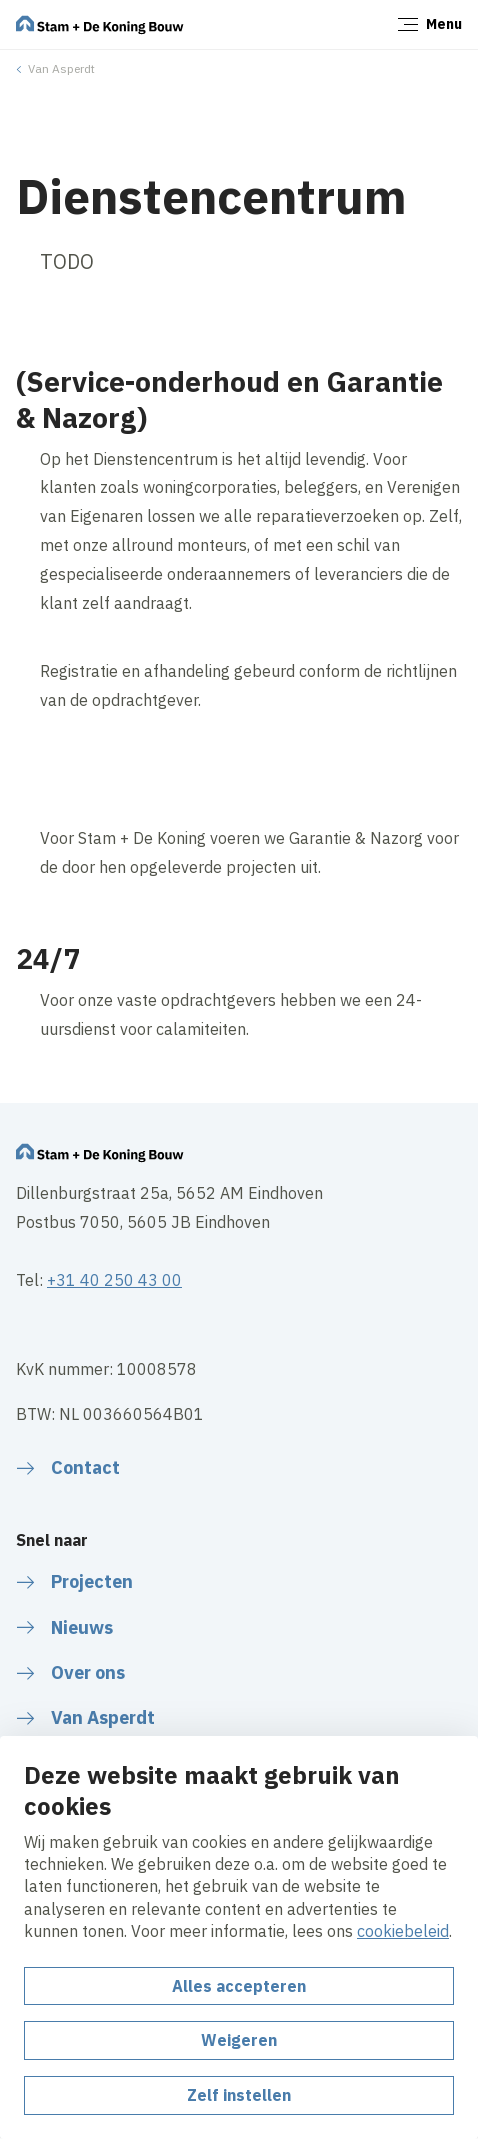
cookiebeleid (403, 1931)
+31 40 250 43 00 (114, 1280)
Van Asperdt (61, 68)
